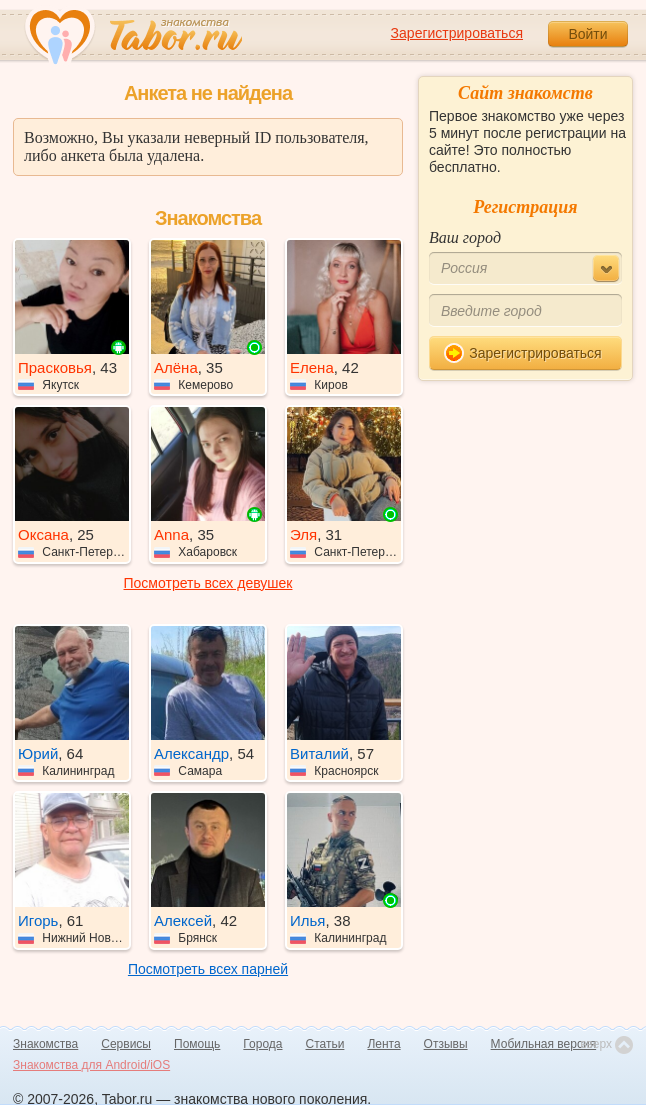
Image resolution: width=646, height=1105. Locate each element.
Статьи (325, 1044)
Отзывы (446, 1044)
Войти (587, 34)
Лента (383, 1044)
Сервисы (126, 1044)
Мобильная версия (544, 1044)
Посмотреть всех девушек (208, 583)
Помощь (197, 1044)
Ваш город (465, 237)
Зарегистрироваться (457, 33)
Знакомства (45, 1044)
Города (262, 1044)
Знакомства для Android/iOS (91, 1065)
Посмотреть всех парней (208, 969)
